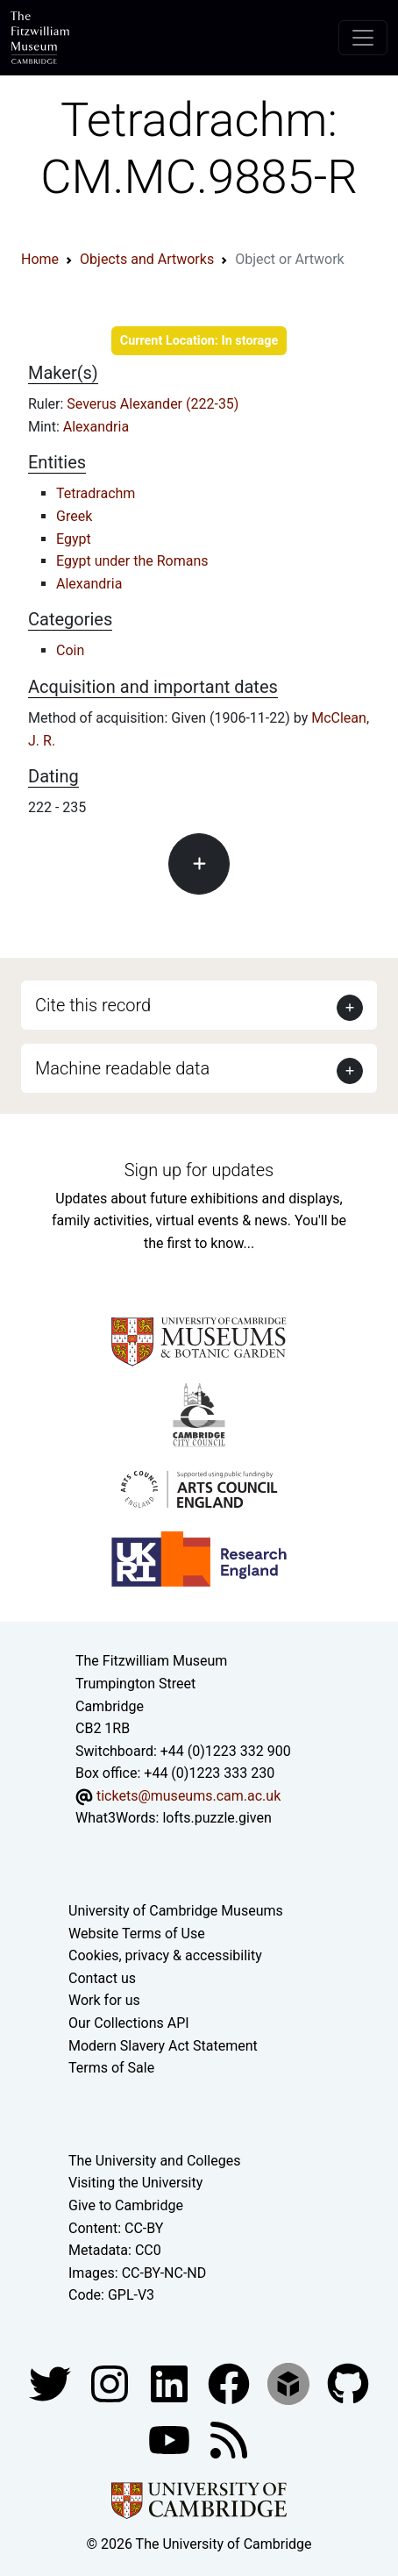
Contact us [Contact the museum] (102, 1978)
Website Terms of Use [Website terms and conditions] (136, 1933)
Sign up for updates (199, 1170)
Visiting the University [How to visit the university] (135, 2182)
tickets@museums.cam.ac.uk (188, 1796)
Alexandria (96, 426)
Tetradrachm (95, 493)
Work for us (104, 2000)
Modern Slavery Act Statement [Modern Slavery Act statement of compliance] (163, 2045)
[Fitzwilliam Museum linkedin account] (230, 2382)
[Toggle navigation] (362, 37)
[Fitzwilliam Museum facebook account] (171, 2382)
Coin (70, 650)
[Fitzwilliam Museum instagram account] (111, 2382)
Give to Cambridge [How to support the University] (125, 2205)
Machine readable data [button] (122, 1068)
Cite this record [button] (93, 1005)
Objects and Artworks (147, 259)
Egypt (73, 539)
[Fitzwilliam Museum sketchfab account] (290, 2382)
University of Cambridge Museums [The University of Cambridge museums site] (175, 1910)
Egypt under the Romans (132, 561)
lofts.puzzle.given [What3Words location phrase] (216, 1817)
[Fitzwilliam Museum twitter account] (52, 2382)
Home (40, 259)
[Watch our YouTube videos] (171, 2438)
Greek (74, 516)
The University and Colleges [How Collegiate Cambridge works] (154, 2160)
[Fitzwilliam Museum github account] (348, 2382)
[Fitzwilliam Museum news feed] (229, 2438)
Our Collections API (128, 2023)
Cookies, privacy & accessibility (165, 1955)
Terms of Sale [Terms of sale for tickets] (111, 2067)
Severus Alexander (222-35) (152, 404)
